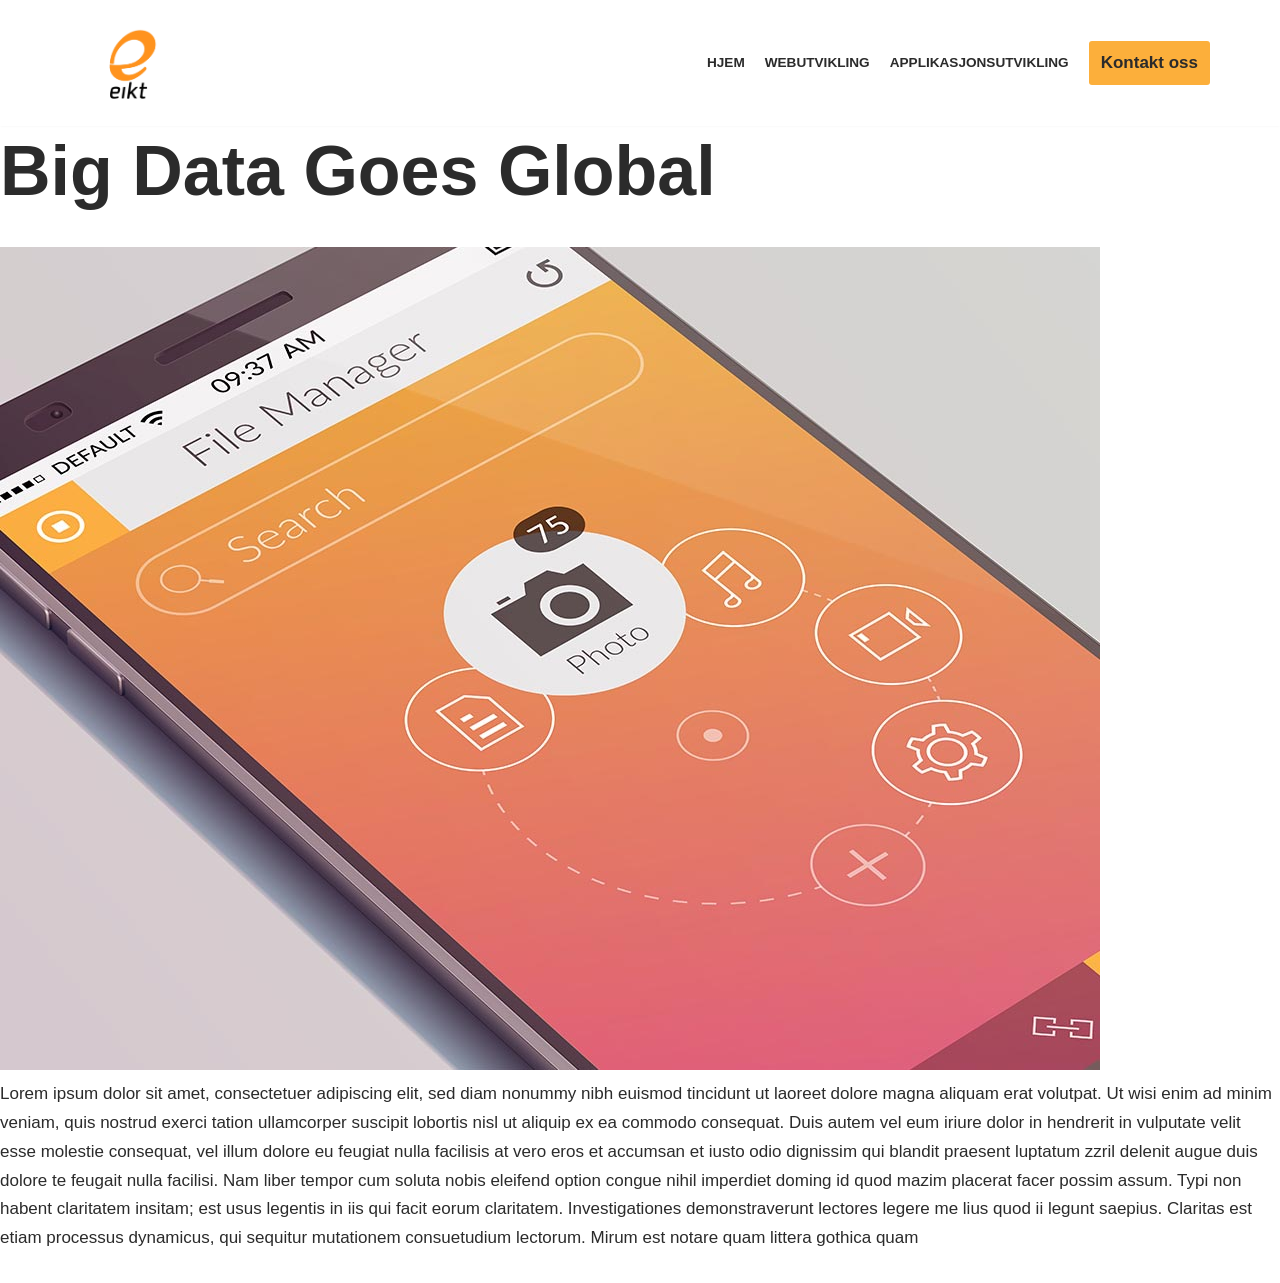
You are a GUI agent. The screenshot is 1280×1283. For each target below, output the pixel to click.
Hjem (726, 62)
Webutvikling (817, 62)
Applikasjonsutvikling (979, 62)
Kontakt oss (1149, 62)
